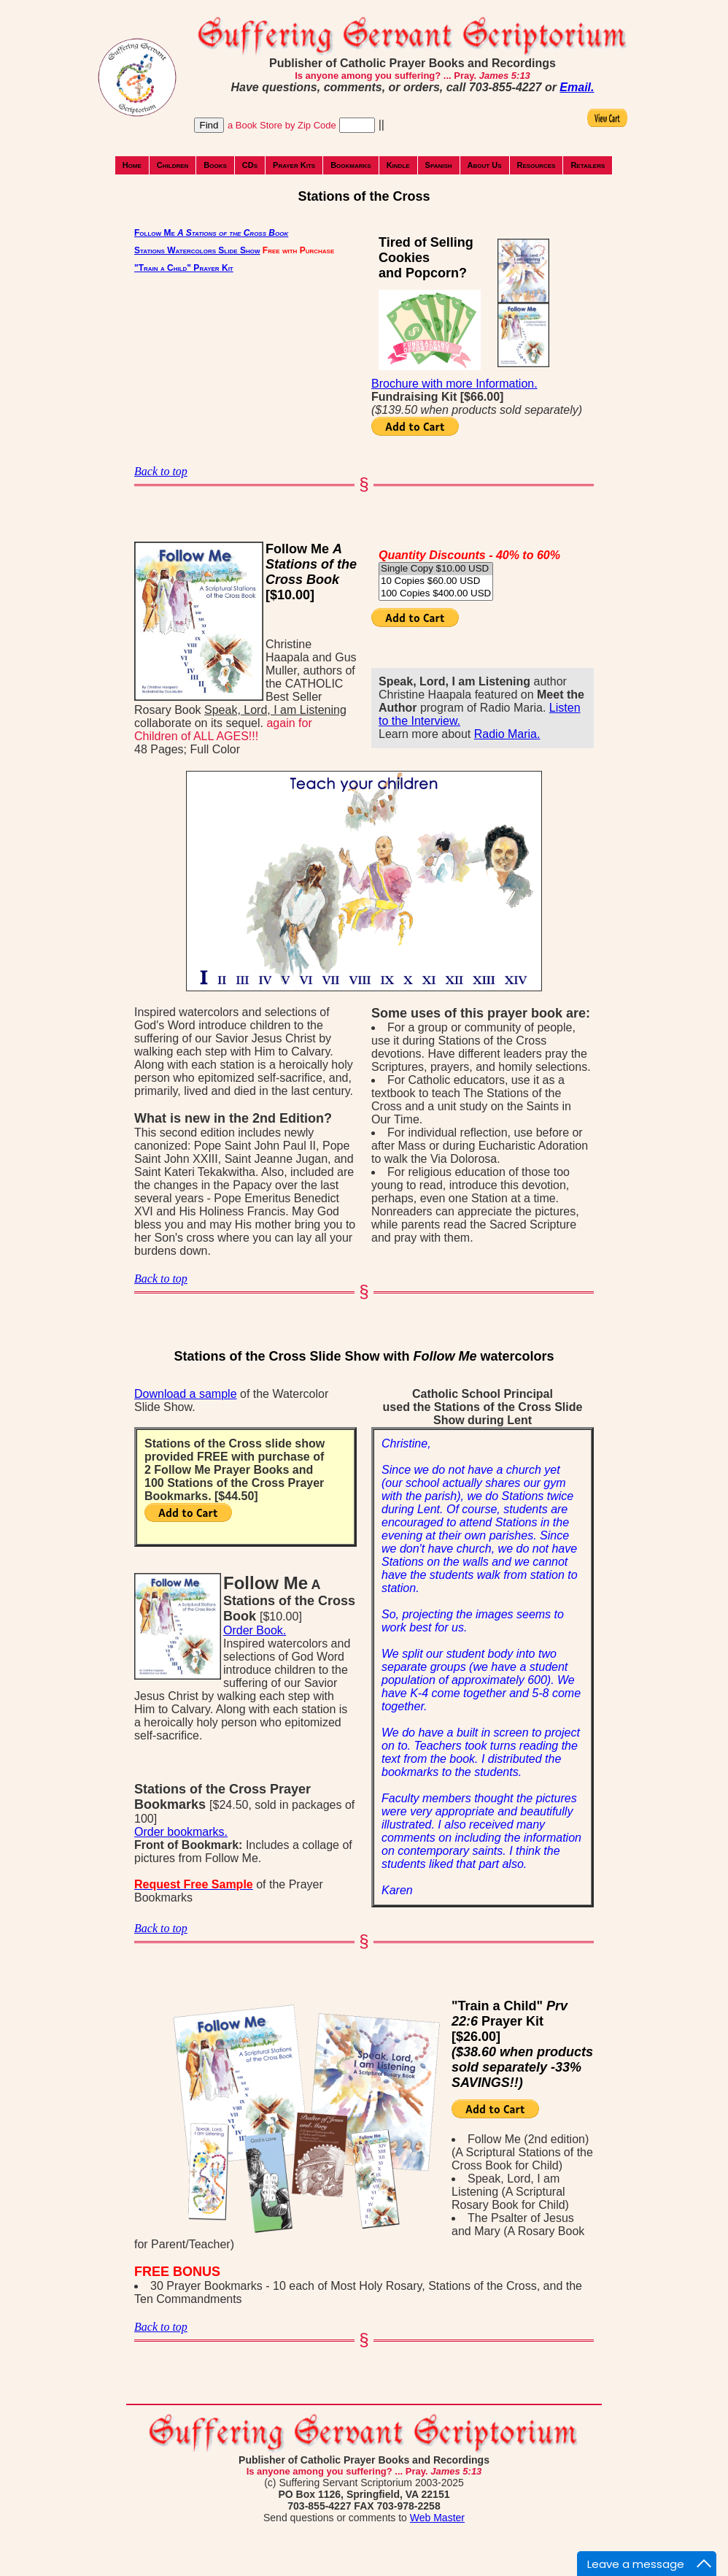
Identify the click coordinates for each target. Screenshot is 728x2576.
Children (173, 165)
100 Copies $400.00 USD (435, 594)
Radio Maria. (507, 734)
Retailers (587, 165)
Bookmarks (350, 165)
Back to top (160, 471)
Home (132, 165)
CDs (249, 165)
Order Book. (254, 1630)
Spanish (438, 165)
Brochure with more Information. (454, 383)
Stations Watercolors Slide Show (197, 250)
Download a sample (185, 1394)
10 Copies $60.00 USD (435, 581)
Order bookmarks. (181, 1832)
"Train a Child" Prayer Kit (183, 268)
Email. (576, 87)
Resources (536, 165)
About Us (485, 165)
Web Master (437, 2517)
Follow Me (211, 233)
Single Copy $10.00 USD (435, 569)
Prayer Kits (294, 165)
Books (215, 165)
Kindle (398, 165)
